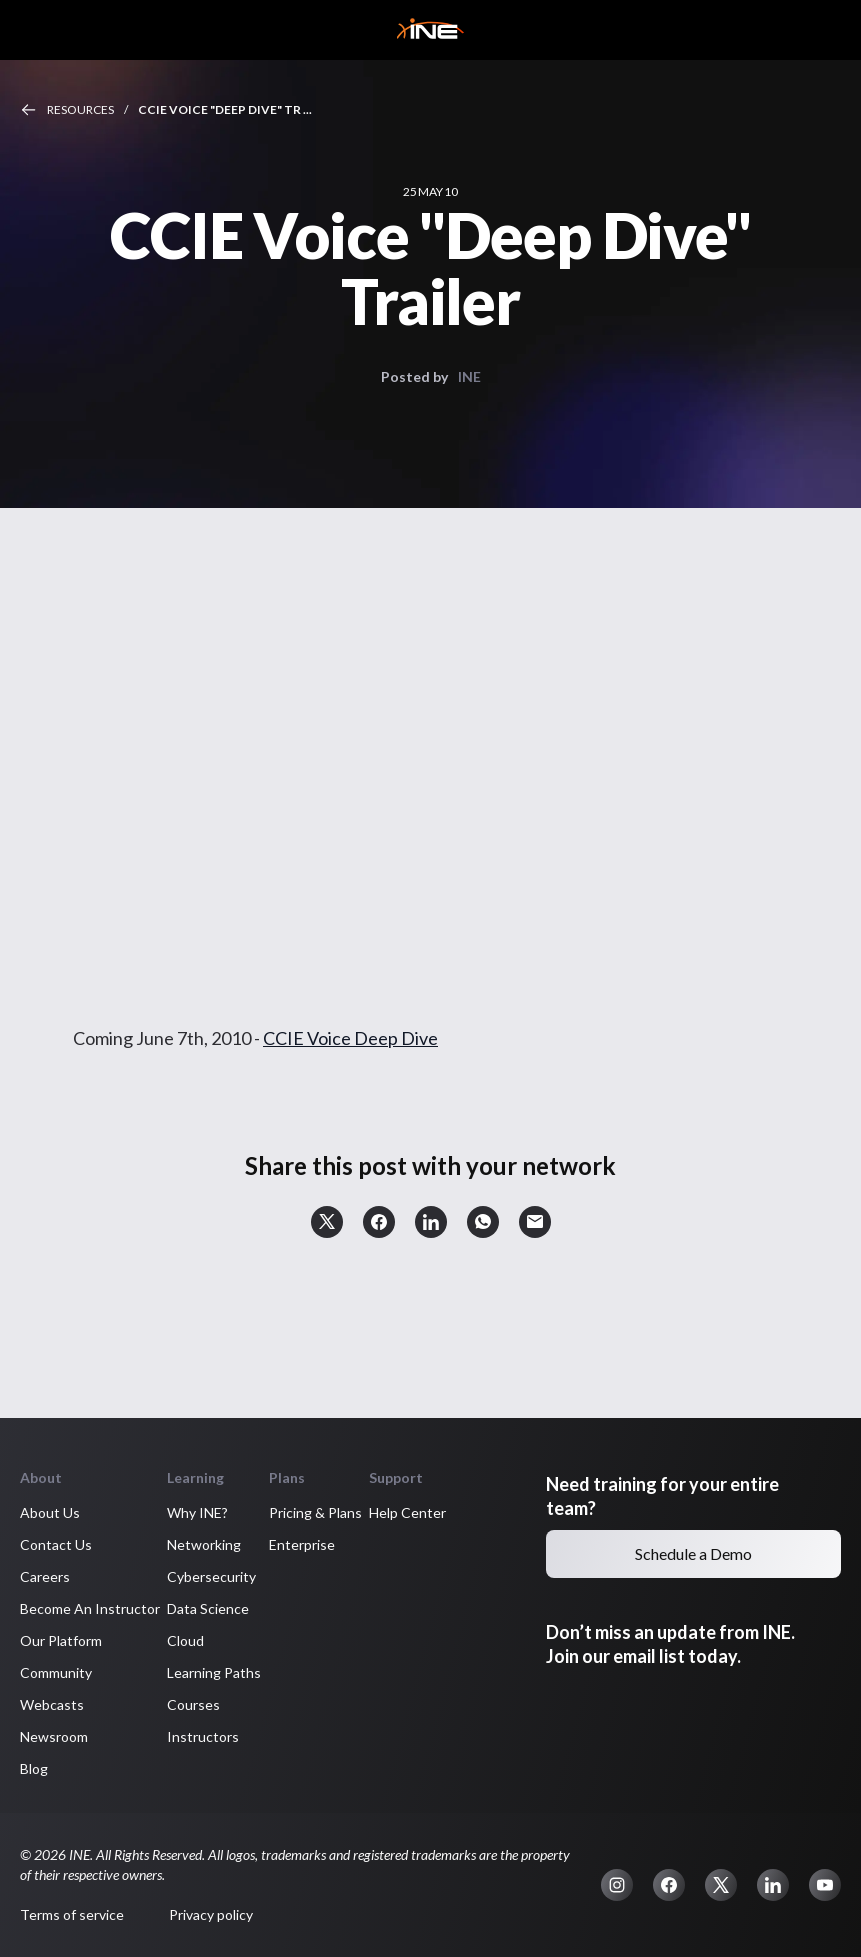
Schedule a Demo (693, 1553)
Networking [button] (204, 1544)
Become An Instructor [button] (90, 1608)
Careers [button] (45, 1576)
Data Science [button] (208, 1608)
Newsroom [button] (54, 1736)
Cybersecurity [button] (211, 1576)
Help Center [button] (407, 1512)
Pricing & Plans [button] (315, 1512)
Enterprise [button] (302, 1544)
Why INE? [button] (197, 1512)
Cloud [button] (185, 1640)
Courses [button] (193, 1704)
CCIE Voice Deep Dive (350, 1038)
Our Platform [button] (61, 1640)
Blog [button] (34, 1768)
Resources (80, 109)
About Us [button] (50, 1512)
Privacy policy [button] (211, 1914)
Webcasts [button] (52, 1704)
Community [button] (56, 1672)
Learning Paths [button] (214, 1672)
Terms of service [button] (72, 1914)
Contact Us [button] (56, 1544)
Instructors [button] (203, 1736)
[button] (327, 1222)
